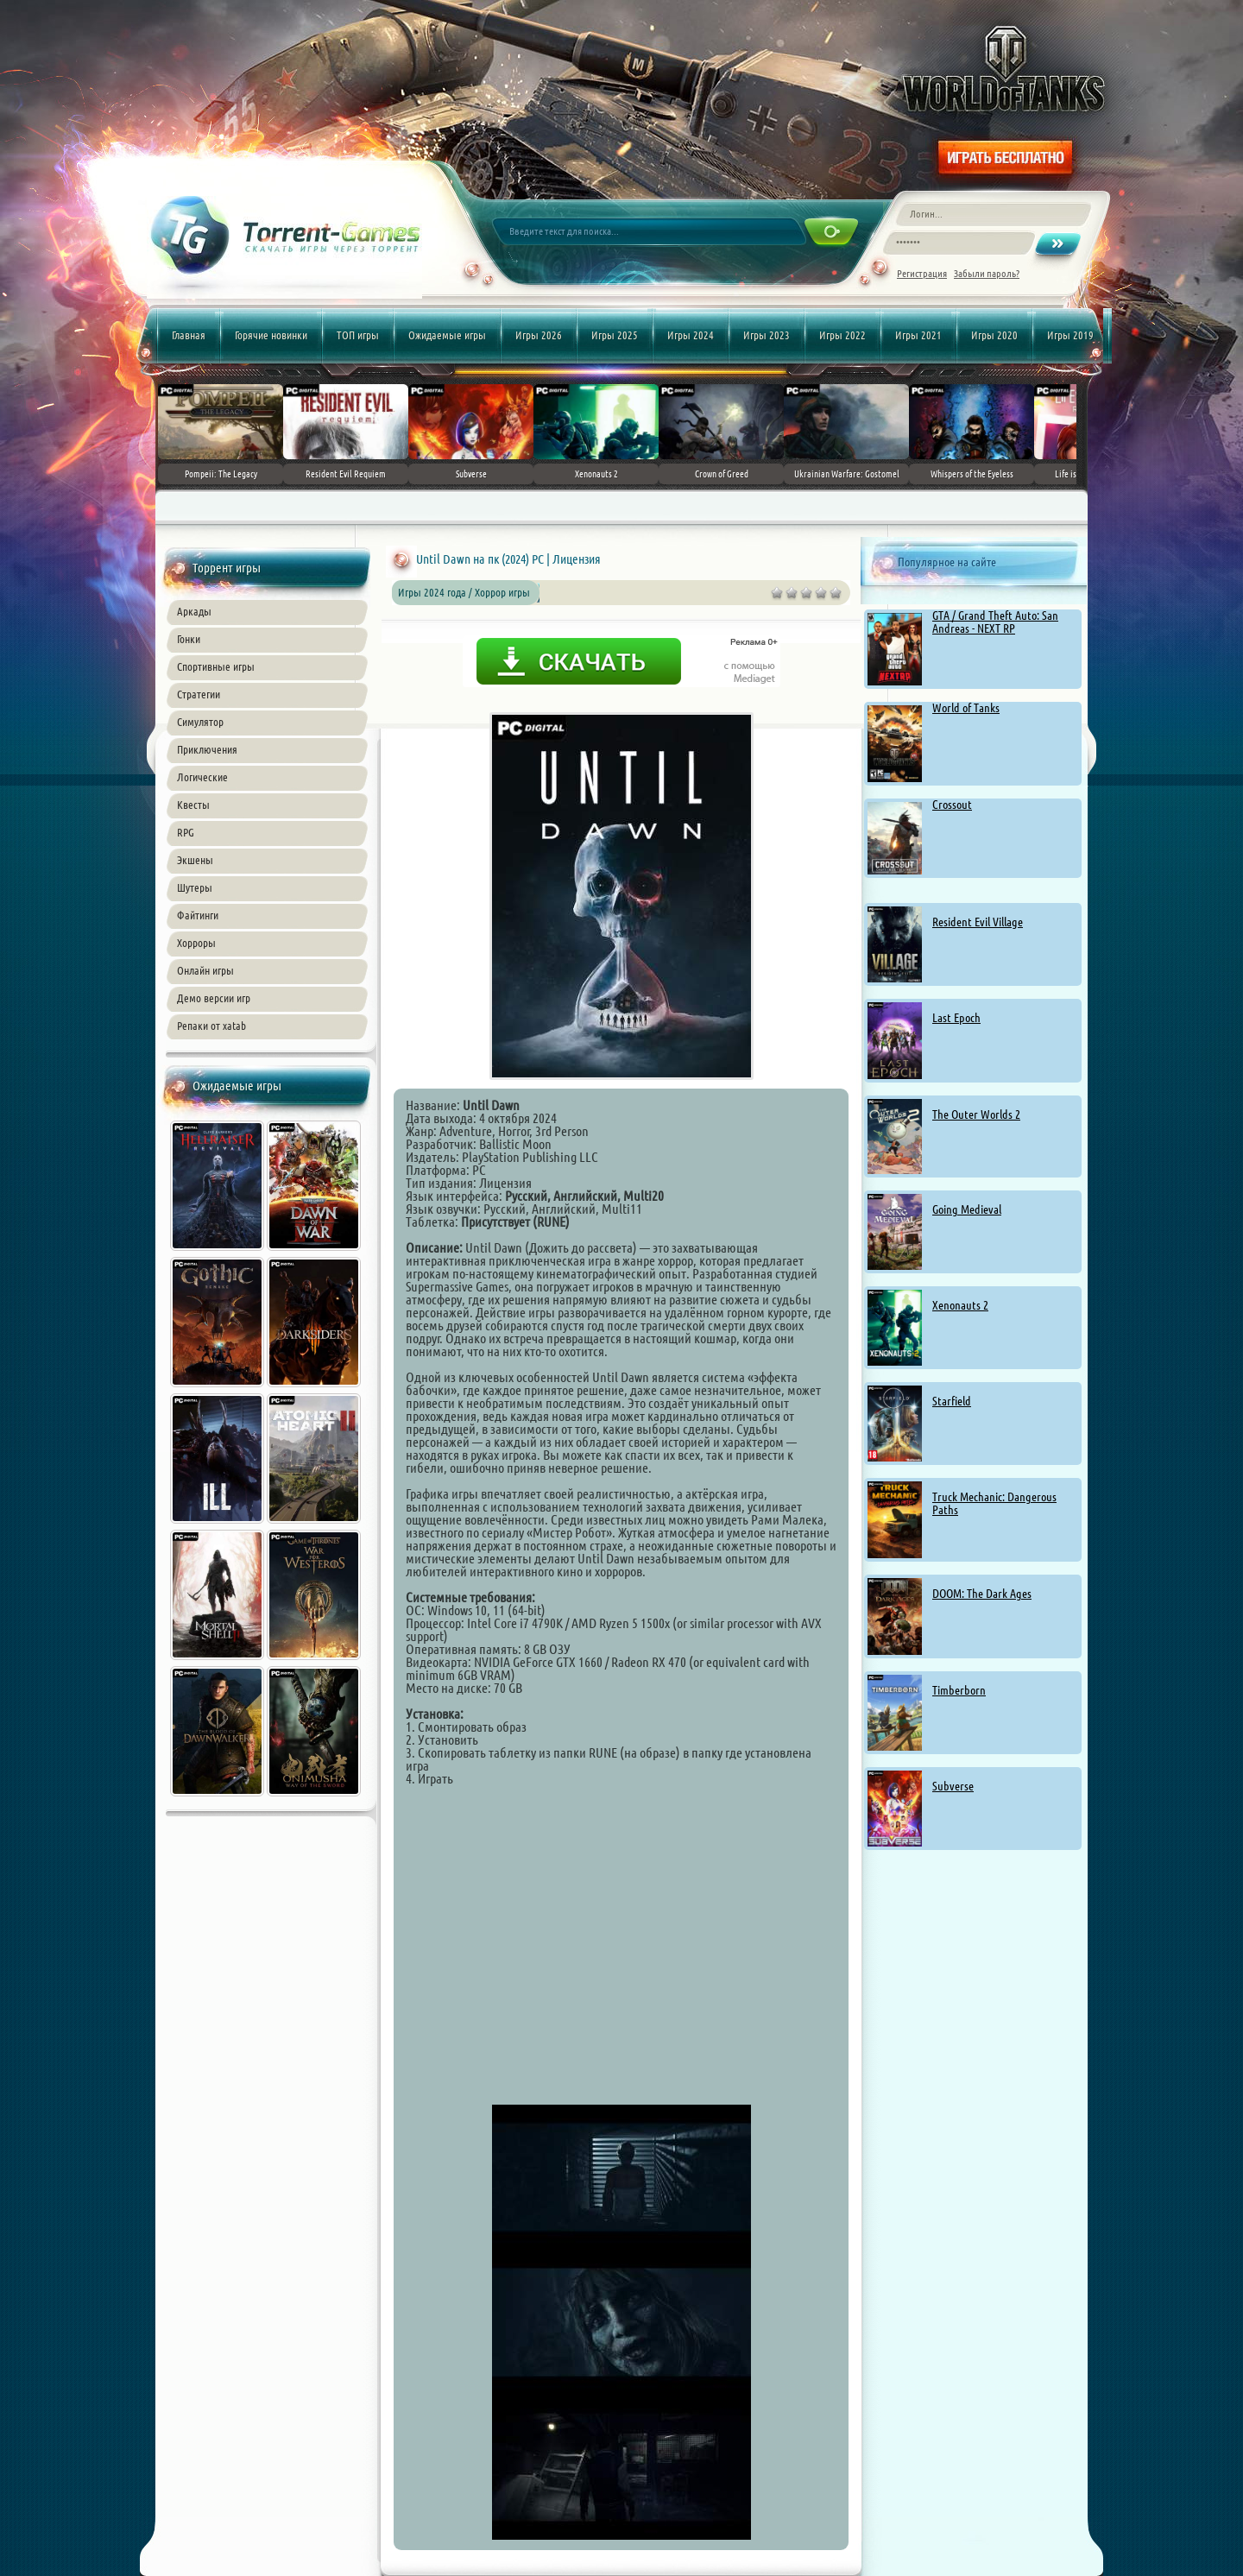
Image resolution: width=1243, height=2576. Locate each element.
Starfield (951, 1401)
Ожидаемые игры (447, 335)
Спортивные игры (216, 666)
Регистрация (922, 273)
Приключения (207, 749)
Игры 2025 (614, 335)
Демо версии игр (213, 998)
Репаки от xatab (211, 1026)
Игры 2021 (918, 335)
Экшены (195, 860)
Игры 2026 (538, 335)
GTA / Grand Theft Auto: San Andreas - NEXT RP (995, 622)
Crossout (952, 804)
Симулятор (200, 722)
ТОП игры (358, 335)
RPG (185, 832)
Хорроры (196, 943)
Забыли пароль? (986, 273)
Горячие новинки (271, 335)
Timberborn (959, 1690)
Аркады (194, 611)
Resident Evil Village (977, 922)
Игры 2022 (842, 335)
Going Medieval (966, 1209)
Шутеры (194, 887)
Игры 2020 (994, 335)
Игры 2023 (766, 335)
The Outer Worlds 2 (976, 1114)
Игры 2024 (690, 335)
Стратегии (198, 694)
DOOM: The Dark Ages (982, 1594)
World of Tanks (966, 708)
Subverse (953, 1786)
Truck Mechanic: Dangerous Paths (994, 1503)
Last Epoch (956, 1018)
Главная (188, 335)
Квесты (193, 805)
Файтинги (197, 915)
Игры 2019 (1070, 335)
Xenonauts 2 (960, 1305)
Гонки (188, 639)
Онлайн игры (205, 970)
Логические (202, 777)
